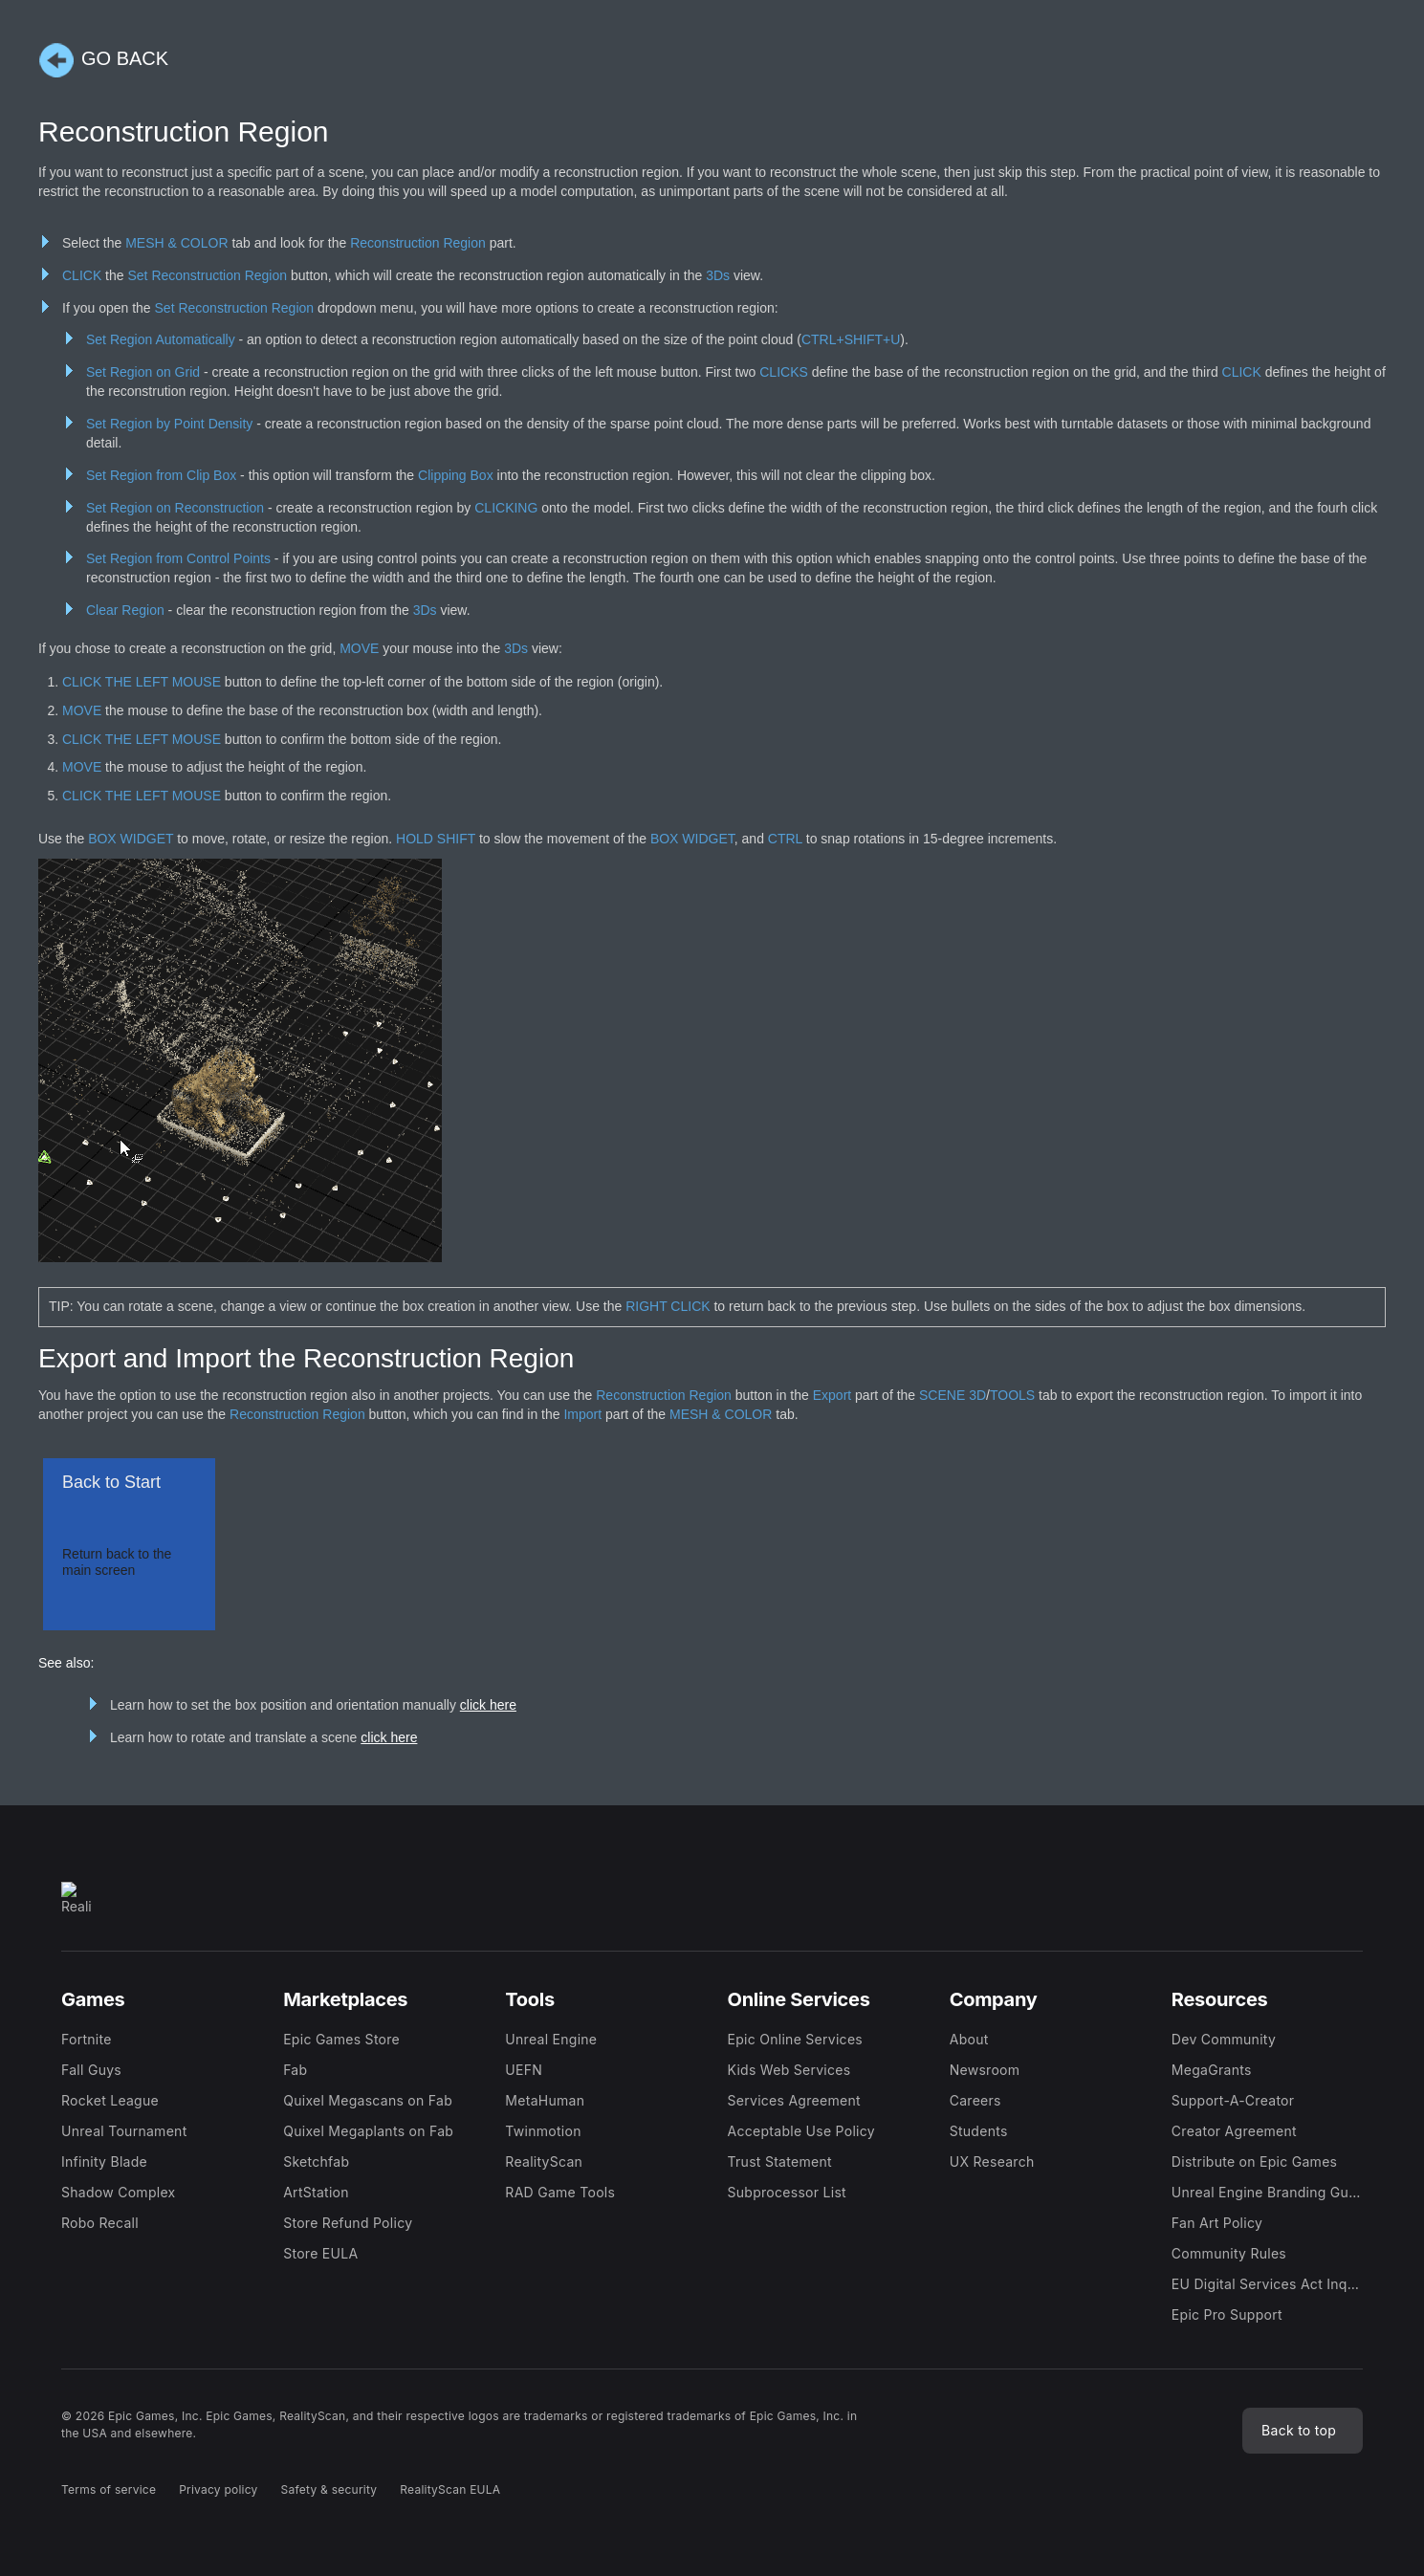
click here (488, 1705)
